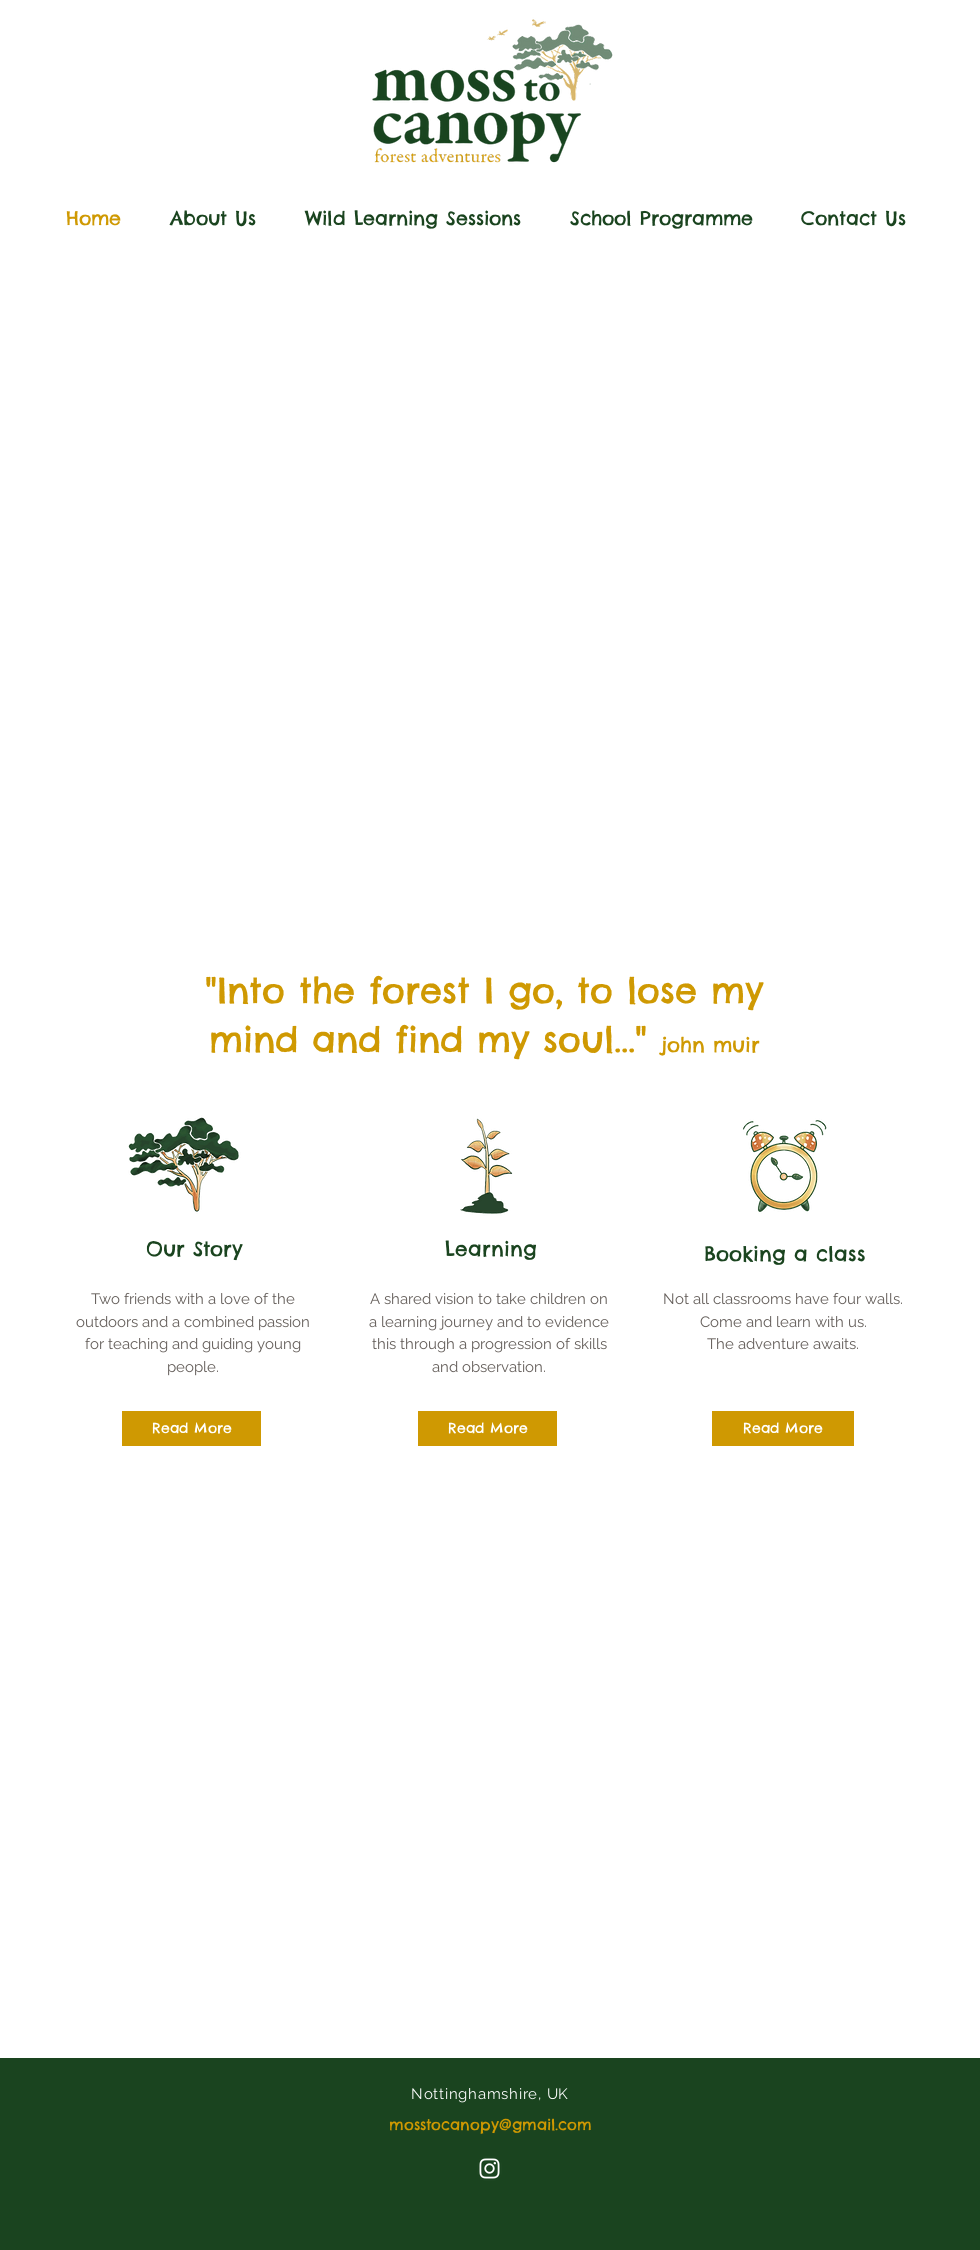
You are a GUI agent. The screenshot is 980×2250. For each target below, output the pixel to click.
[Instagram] (489, 2168)
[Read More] (191, 1428)
